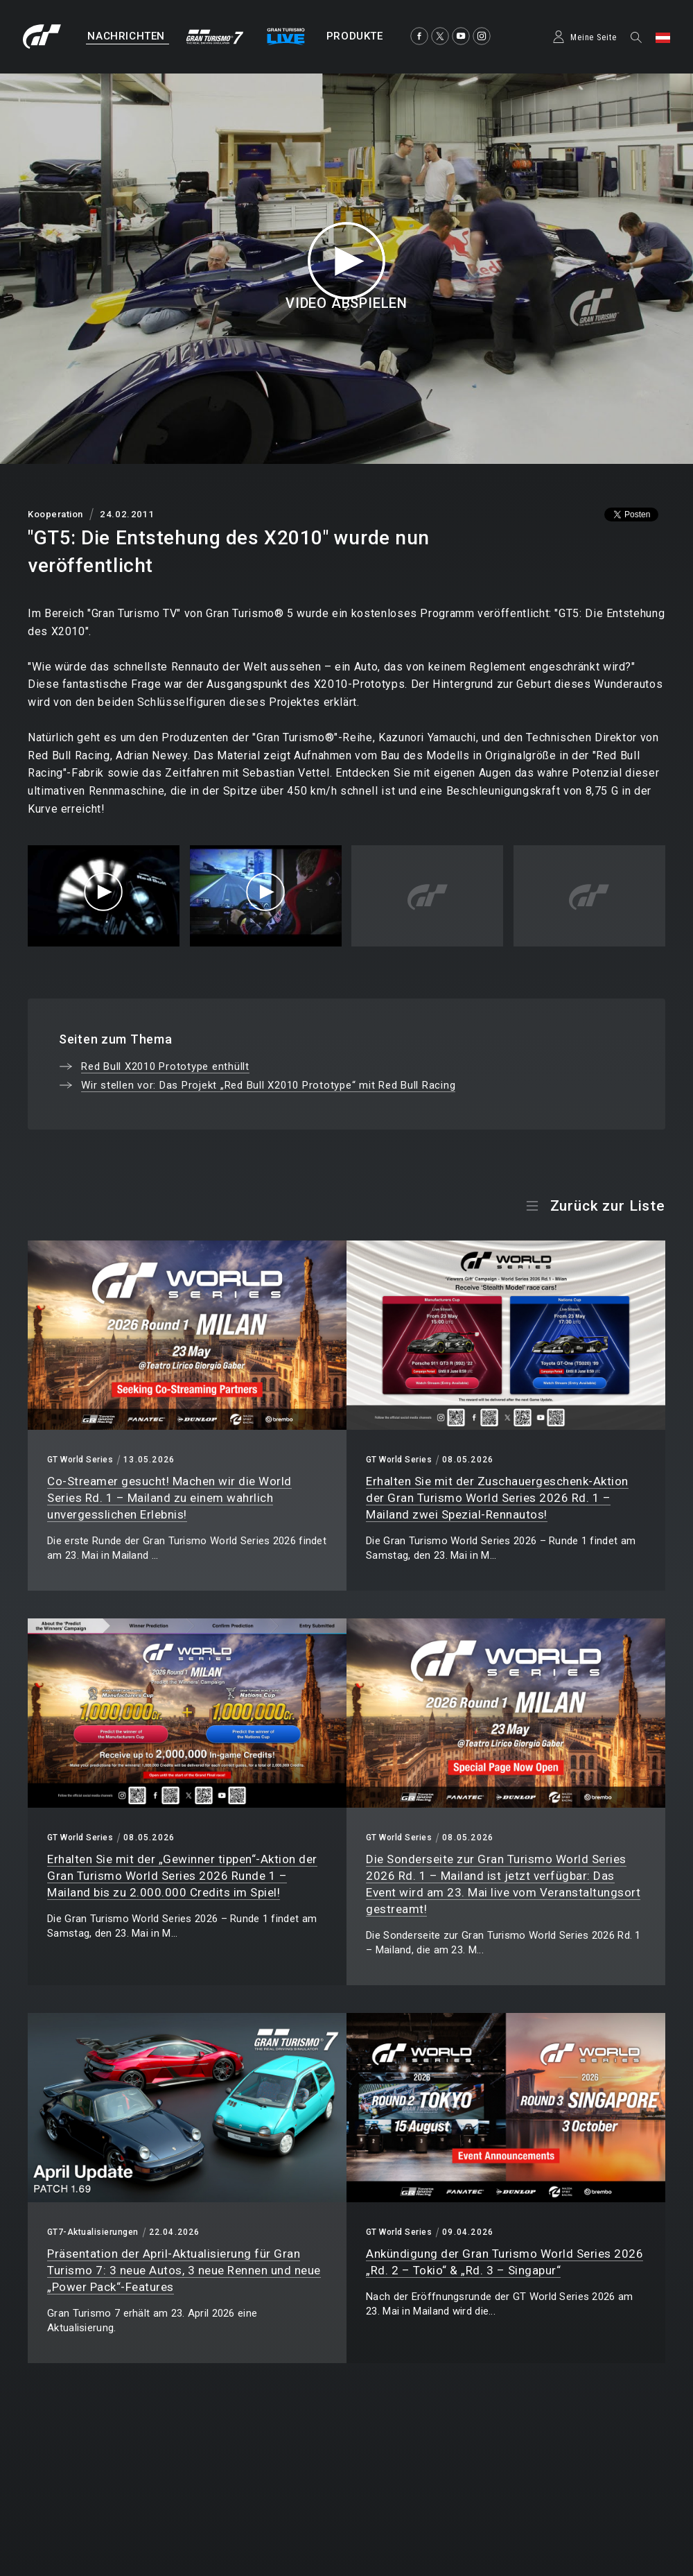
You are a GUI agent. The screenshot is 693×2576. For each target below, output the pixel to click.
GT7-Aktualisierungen (93, 2232)
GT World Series (80, 1459)
